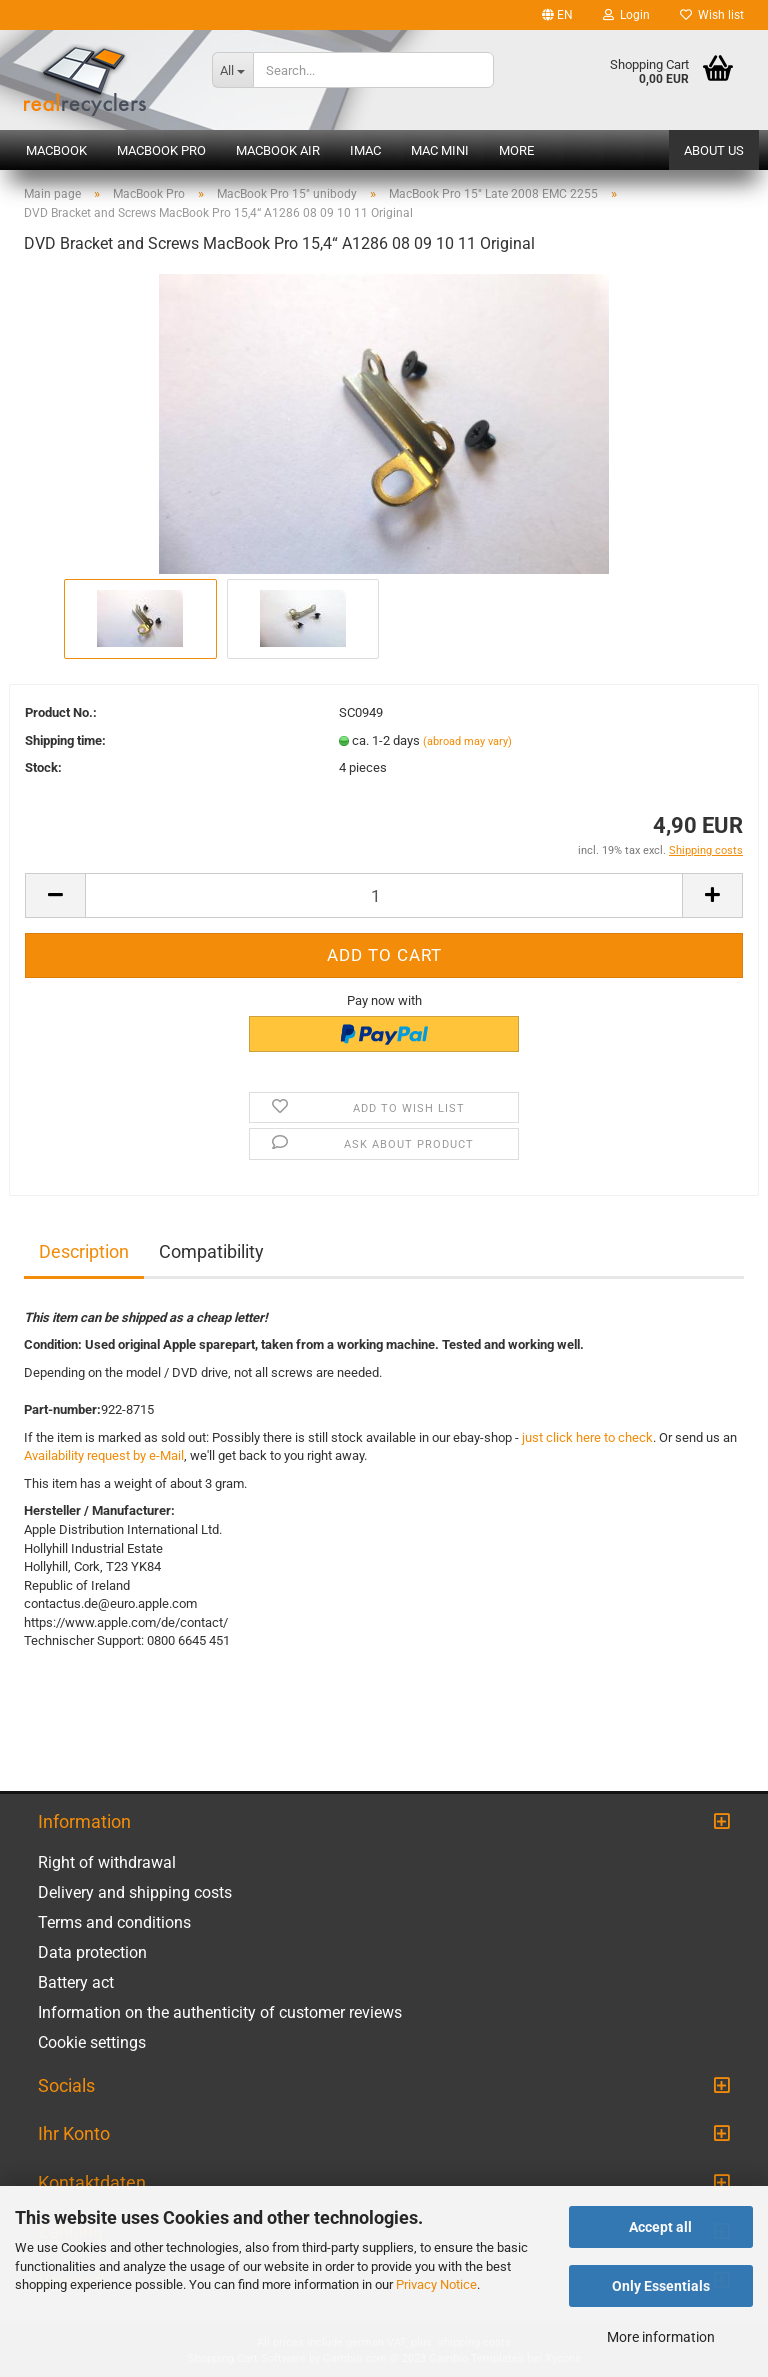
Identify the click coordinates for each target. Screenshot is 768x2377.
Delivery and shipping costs (135, 1892)
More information (661, 2337)
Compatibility (211, 1251)
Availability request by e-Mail (104, 1455)
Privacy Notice (436, 2284)
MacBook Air (278, 150)
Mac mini (440, 150)
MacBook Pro (161, 150)
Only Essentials (661, 2286)
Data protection (92, 1952)
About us (714, 150)
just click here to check (587, 1437)
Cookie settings (92, 2042)
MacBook (56, 150)
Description (84, 1251)
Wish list (712, 15)
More (516, 150)
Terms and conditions (114, 1922)
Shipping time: (65, 740)
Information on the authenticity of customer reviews (220, 2012)
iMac (365, 150)
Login (626, 15)
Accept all (660, 2227)
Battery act (76, 1982)
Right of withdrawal (107, 1862)
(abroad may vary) (467, 741)
